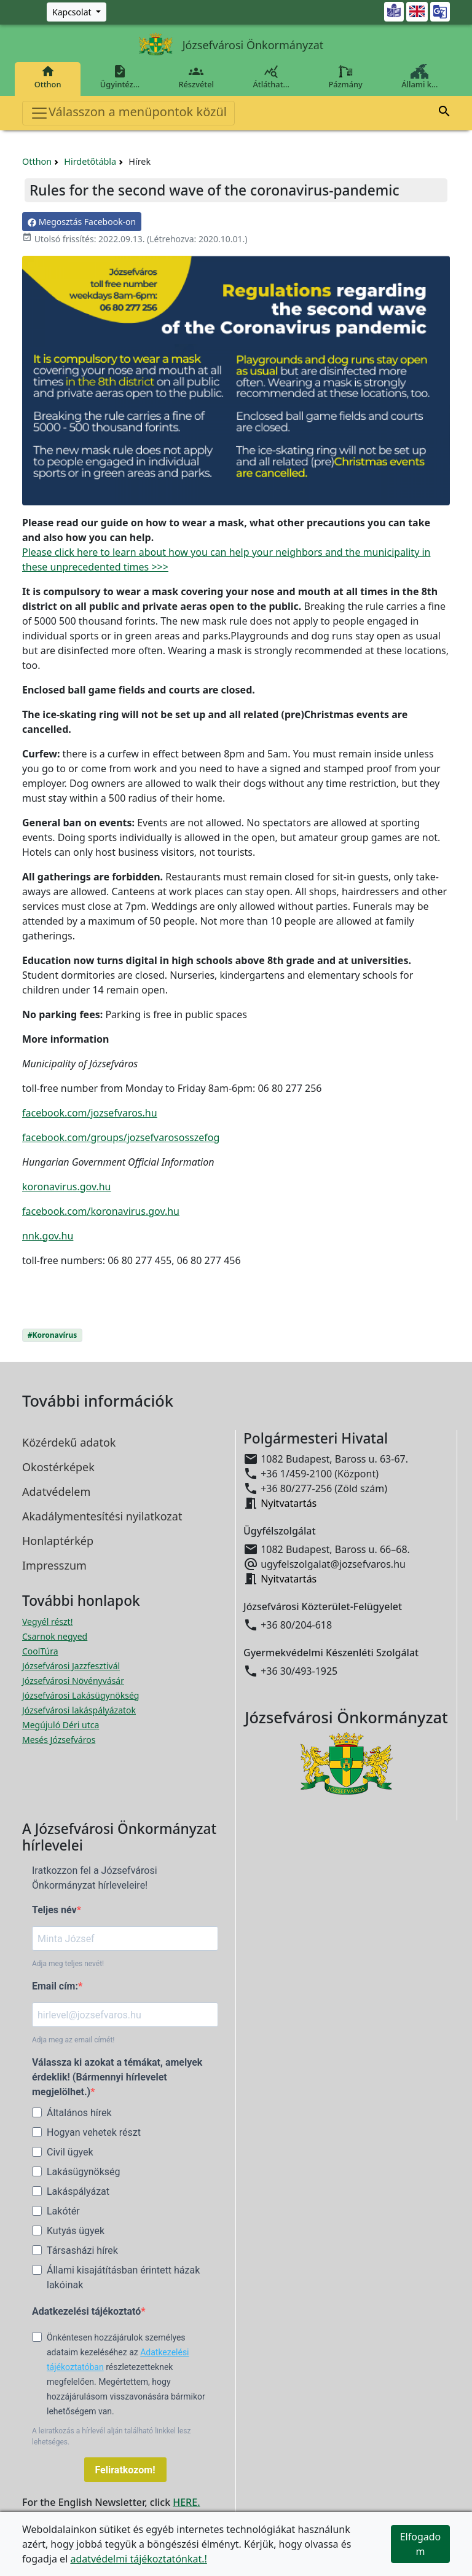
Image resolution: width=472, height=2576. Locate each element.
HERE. (186, 2502)
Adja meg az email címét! (73, 2040)
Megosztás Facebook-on (82, 221)
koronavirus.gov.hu (66, 1186)
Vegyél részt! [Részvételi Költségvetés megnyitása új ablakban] (47, 1621)
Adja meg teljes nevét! (68, 1963)
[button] (444, 113)
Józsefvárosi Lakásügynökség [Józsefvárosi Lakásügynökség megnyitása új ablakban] (80, 1695)
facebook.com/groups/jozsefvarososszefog (120, 1137)
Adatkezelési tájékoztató (86, 2311)
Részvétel (196, 77)
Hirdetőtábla (90, 161)
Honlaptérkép (57, 1540)
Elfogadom (420, 2544)
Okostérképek (58, 1467)
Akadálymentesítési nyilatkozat (102, 1516)
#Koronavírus (52, 1335)
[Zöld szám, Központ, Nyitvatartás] (76, 12)
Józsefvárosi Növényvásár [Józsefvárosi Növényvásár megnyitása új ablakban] (73, 1680)
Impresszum (54, 1565)
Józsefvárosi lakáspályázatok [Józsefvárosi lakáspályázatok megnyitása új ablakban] (79, 1710)
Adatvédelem (56, 1491)
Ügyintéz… (119, 77)
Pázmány (345, 77)
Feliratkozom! (125, 2470)
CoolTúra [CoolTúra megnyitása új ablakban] (40, 1651)
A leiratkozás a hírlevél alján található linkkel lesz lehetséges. (111, 2436)
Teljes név (54, 1910)
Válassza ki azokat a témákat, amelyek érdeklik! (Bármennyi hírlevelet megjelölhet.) (117, 2077)
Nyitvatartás (289, 1503)
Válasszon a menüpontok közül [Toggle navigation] (128, 112)
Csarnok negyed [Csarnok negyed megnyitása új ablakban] (54, 1636)
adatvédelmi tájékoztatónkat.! (138, 2559)
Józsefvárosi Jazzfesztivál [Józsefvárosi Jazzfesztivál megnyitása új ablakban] (71, 1666)
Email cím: (55, 1986)
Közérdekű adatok (69, 1442)
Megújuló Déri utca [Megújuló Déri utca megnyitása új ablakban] (60, 1725)
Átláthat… (271, 77)
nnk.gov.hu (47, 1236)
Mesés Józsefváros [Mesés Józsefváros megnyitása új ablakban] (58, 1739)
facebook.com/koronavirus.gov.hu (100, 1211)
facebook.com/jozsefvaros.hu (89, 1113)
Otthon (48, 77)
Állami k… (419, 77)
